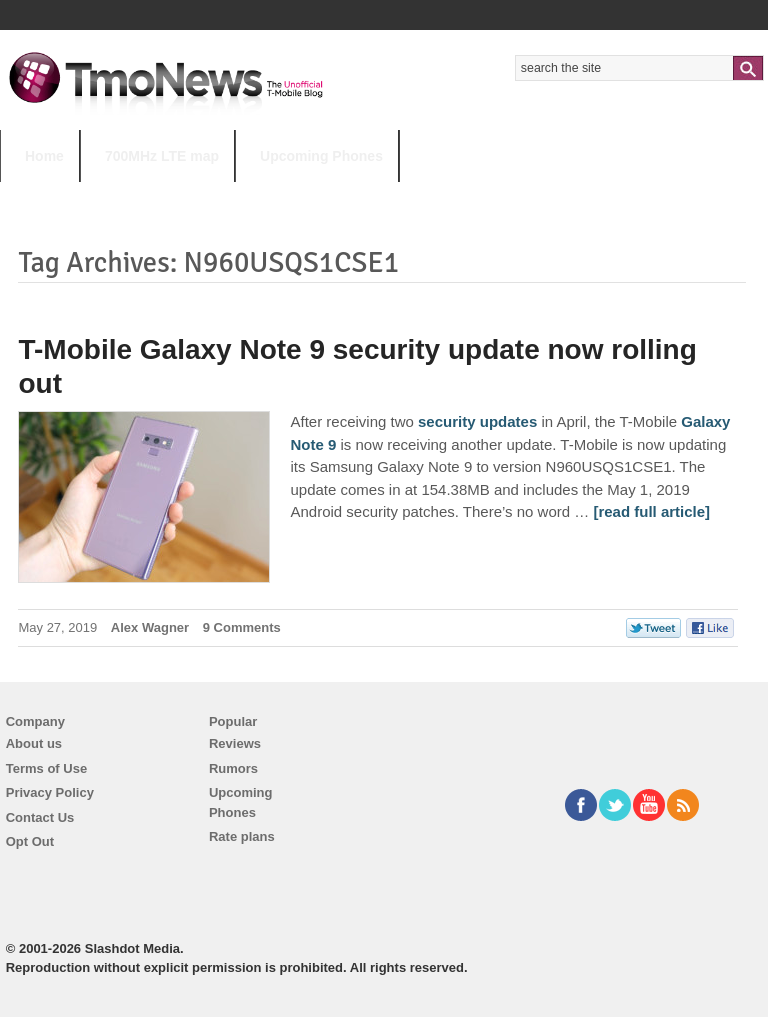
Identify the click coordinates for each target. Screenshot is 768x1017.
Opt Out (30, 841)
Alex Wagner (150, 627)
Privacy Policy (50, 792)
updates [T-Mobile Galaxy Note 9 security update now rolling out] (509, 421)
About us (34, 743)
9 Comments (242, 627)
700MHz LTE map (162, 156)
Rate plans (242, 836)
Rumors (233, 768)
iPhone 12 (232, 195)
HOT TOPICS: (50, 195)
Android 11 (349, 195)
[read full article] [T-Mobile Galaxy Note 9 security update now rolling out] (651, 511)
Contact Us (40, 817)
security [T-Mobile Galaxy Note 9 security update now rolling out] (447, 421)
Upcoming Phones (321, 156)
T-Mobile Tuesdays (493, 195)
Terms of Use (46, 768)
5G (139, 195)
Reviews (235, 743)
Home (44, 156)
